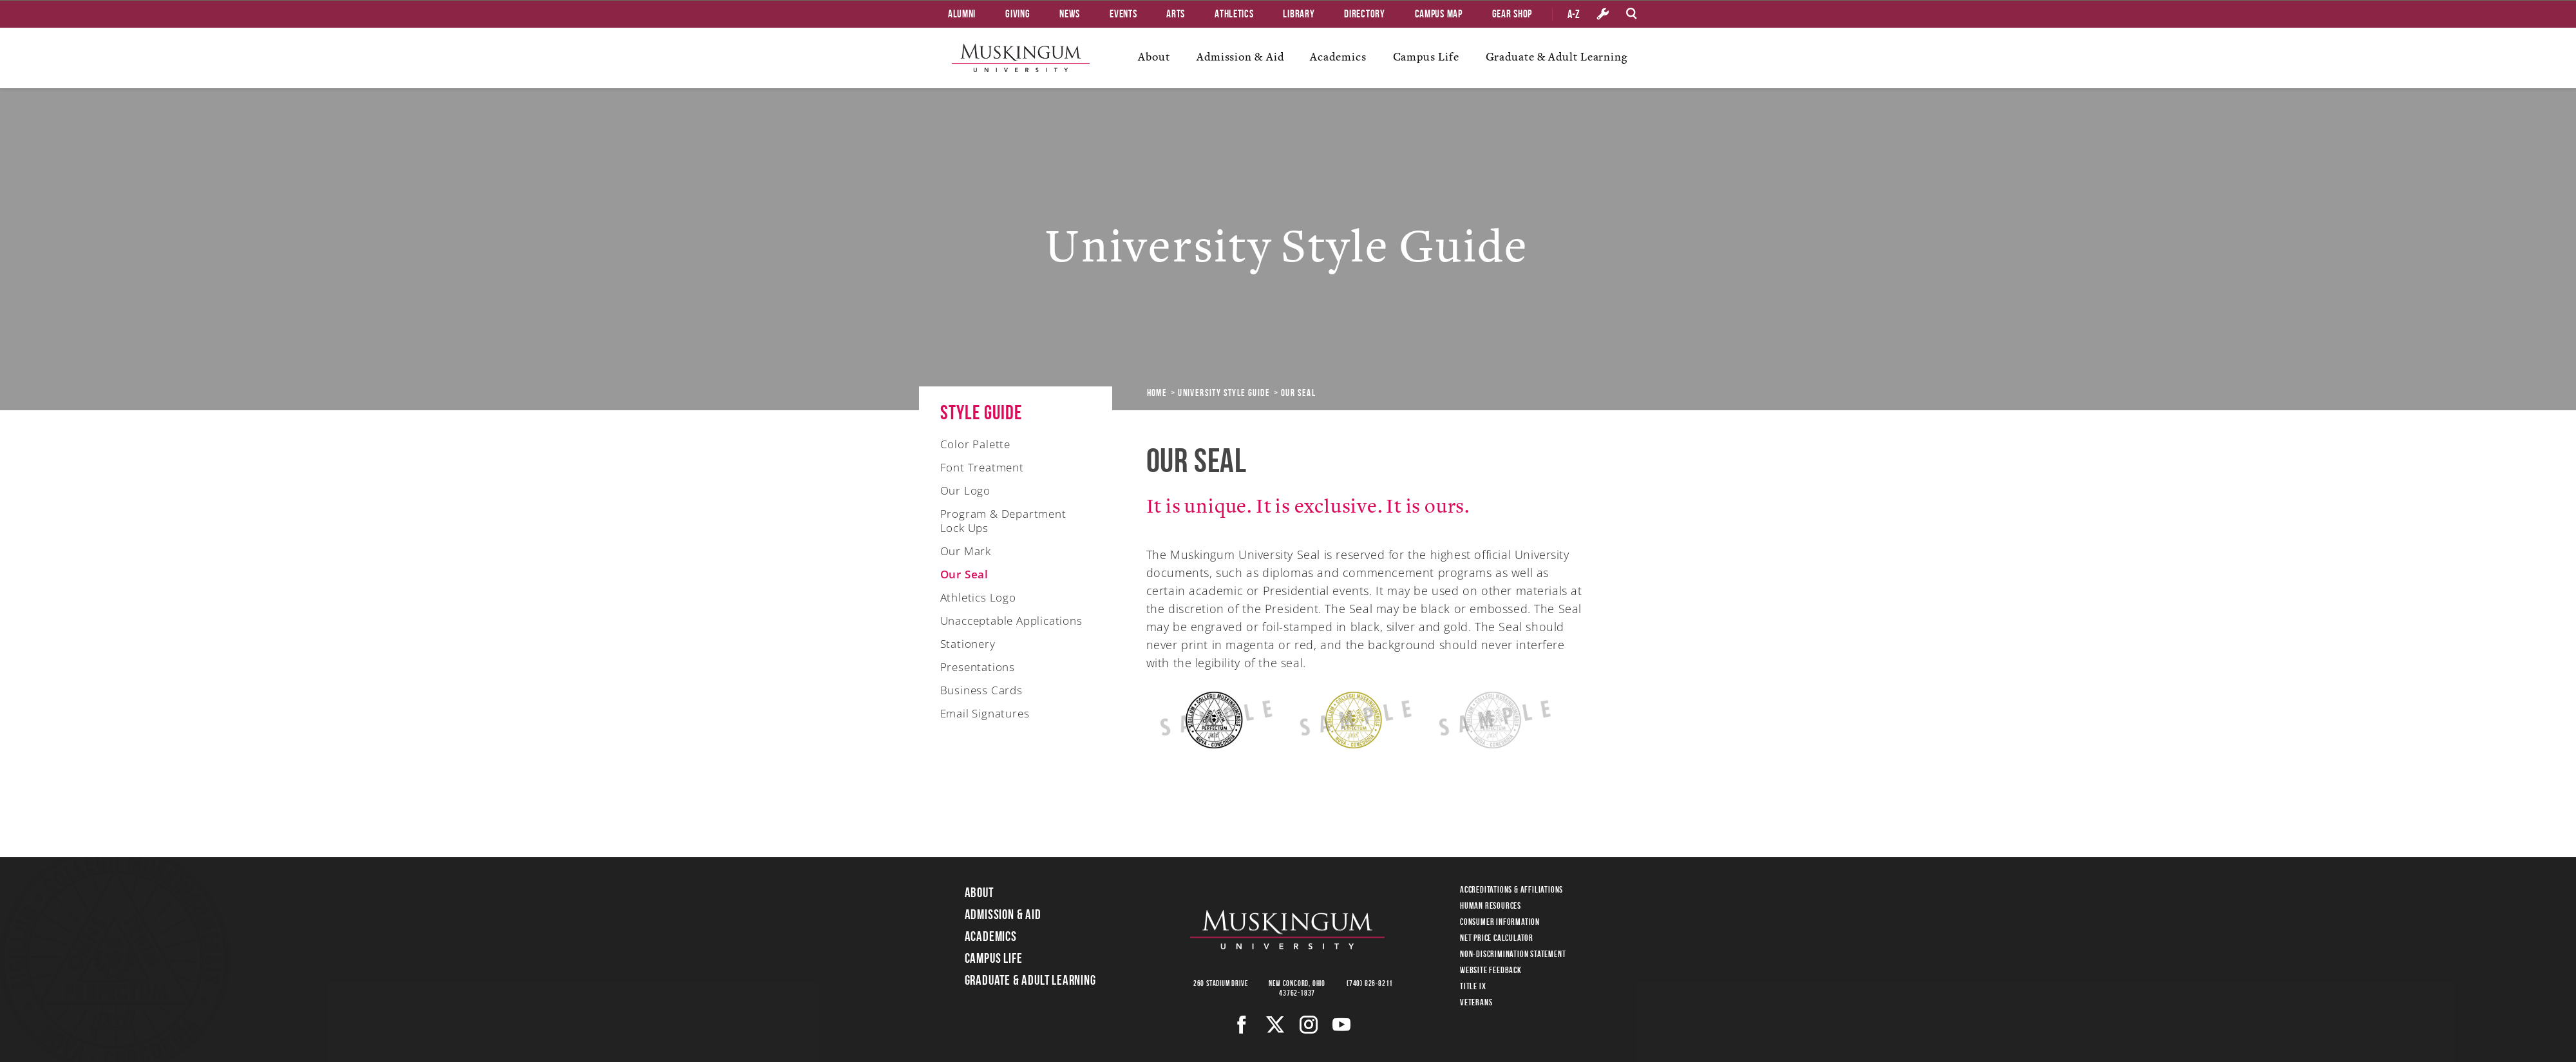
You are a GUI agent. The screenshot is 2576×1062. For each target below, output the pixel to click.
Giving (1017, 13)
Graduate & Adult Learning (1557, 57)
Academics (1338, 57)
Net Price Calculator (1496, 938)
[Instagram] (1308, 1024)
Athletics (1234, 13)
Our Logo (965, 490)
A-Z (1573, 14)
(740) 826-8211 (1370, 983)
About (1154, 57)
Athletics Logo (978, 597)
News (1069, 13)
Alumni (962, 13)
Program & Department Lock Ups (1003, 520)
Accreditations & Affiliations (1511, 889)
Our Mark (965, 551)
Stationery (968, 643)
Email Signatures (985, 713)
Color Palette (975, 444)
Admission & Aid (1240, 57)
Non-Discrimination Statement (1513, 954)
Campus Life (1426, 57)
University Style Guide (1224, 393)
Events (1123, 13)
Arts (1175, 13)
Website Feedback (1491, 970)
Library (1298, 13)
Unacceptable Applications (1011, 620)
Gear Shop (1512, 13)
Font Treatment (982, 467)
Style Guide (981, 412)
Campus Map (1439, 13)
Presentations (977, 666)
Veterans (1476, 1002)
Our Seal (964, 574)
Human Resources (1490, 905)
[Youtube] (1341, 1024)
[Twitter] (1275, 1024)
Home (1157, 393)
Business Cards (981, 690)
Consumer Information (1500, 921)
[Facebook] (1242, 1024)
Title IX (1473, 986)
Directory (1364, 13)
